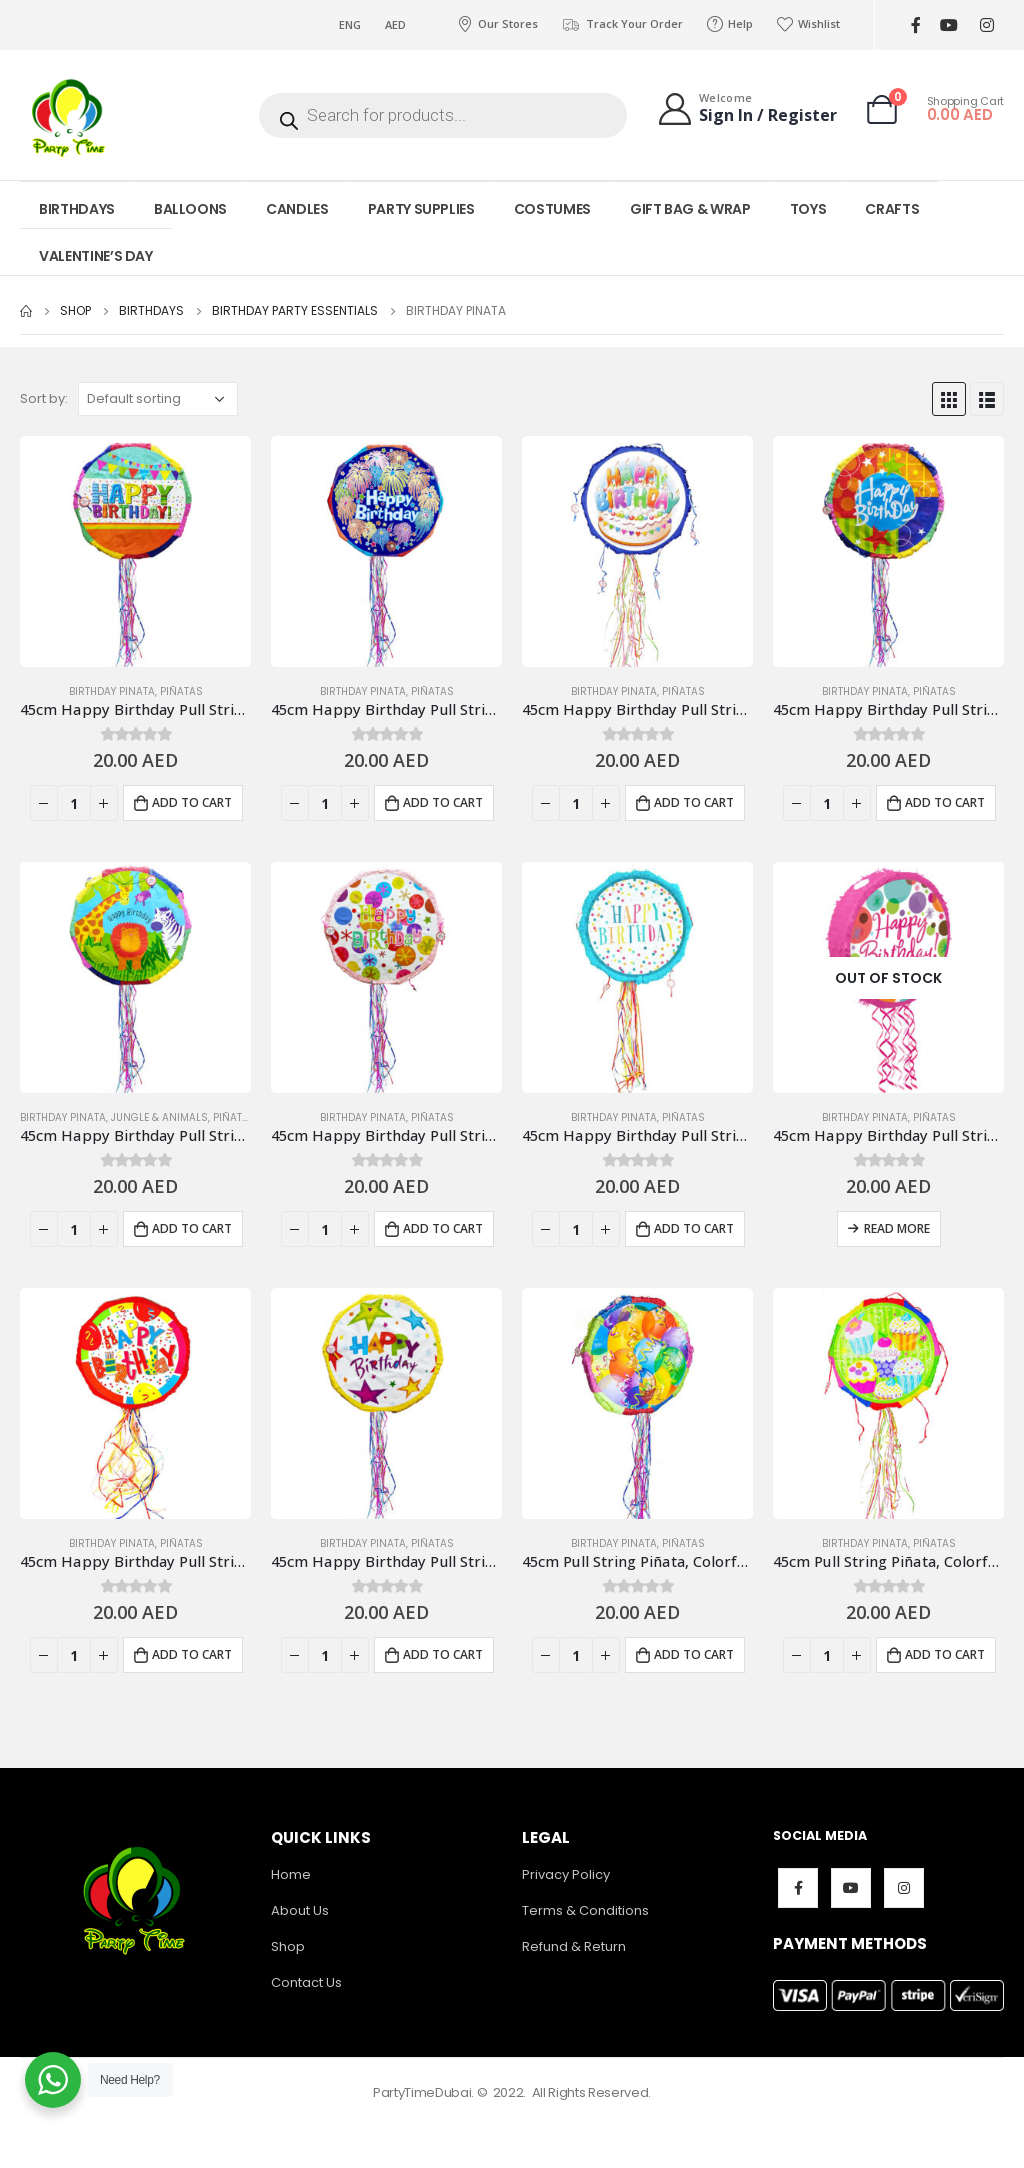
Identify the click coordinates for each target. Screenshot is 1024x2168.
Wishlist (808, 24)
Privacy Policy (566, 1874)
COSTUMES (552, 209)
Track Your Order (622, 24)
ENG (350, 24)
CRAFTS (892, 209)
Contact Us (306, 1982)
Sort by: (44, 398)
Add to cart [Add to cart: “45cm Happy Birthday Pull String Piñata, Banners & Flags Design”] (192, 802)
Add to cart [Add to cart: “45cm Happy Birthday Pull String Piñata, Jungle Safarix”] (192, 1228)
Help (730, 24)
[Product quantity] (74, 803)
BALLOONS (190, 209)
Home (291, 1874)
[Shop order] (158, 399)
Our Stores (497, 24)
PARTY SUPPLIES (421, 209)
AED (395, 24)
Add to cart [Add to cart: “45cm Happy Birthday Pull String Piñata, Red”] (192, 1654)
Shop (288, 1946)
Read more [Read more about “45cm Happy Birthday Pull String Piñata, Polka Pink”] (897, 1228)
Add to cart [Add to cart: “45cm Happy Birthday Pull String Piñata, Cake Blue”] (694, 802)
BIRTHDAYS (77, 209)
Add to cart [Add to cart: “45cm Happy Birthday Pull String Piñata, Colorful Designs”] (945, 802)
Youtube (851, 1888)
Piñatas (181, 691)
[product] (135, 551)
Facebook (798, 1888)
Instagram (904, 1888)
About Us (300, 1910)
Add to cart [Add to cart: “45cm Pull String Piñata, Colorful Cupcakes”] (945, 1654)
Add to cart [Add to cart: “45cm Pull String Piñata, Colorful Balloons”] (694, 1654)
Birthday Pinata (112, 691)
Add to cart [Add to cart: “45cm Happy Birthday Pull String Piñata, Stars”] (443, 1654)
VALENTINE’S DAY (96, 256)
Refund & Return (574, 1946)
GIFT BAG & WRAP (690, 209)
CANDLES (297, 209)
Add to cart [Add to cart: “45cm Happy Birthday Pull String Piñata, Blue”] (443, 802)
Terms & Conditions (585, 1910)
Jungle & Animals (159, 1117)
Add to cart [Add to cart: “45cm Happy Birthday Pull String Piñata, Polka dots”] (443, 1228)
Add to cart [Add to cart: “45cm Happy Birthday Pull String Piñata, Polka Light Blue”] (694, 1228)
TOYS (808, 209)
